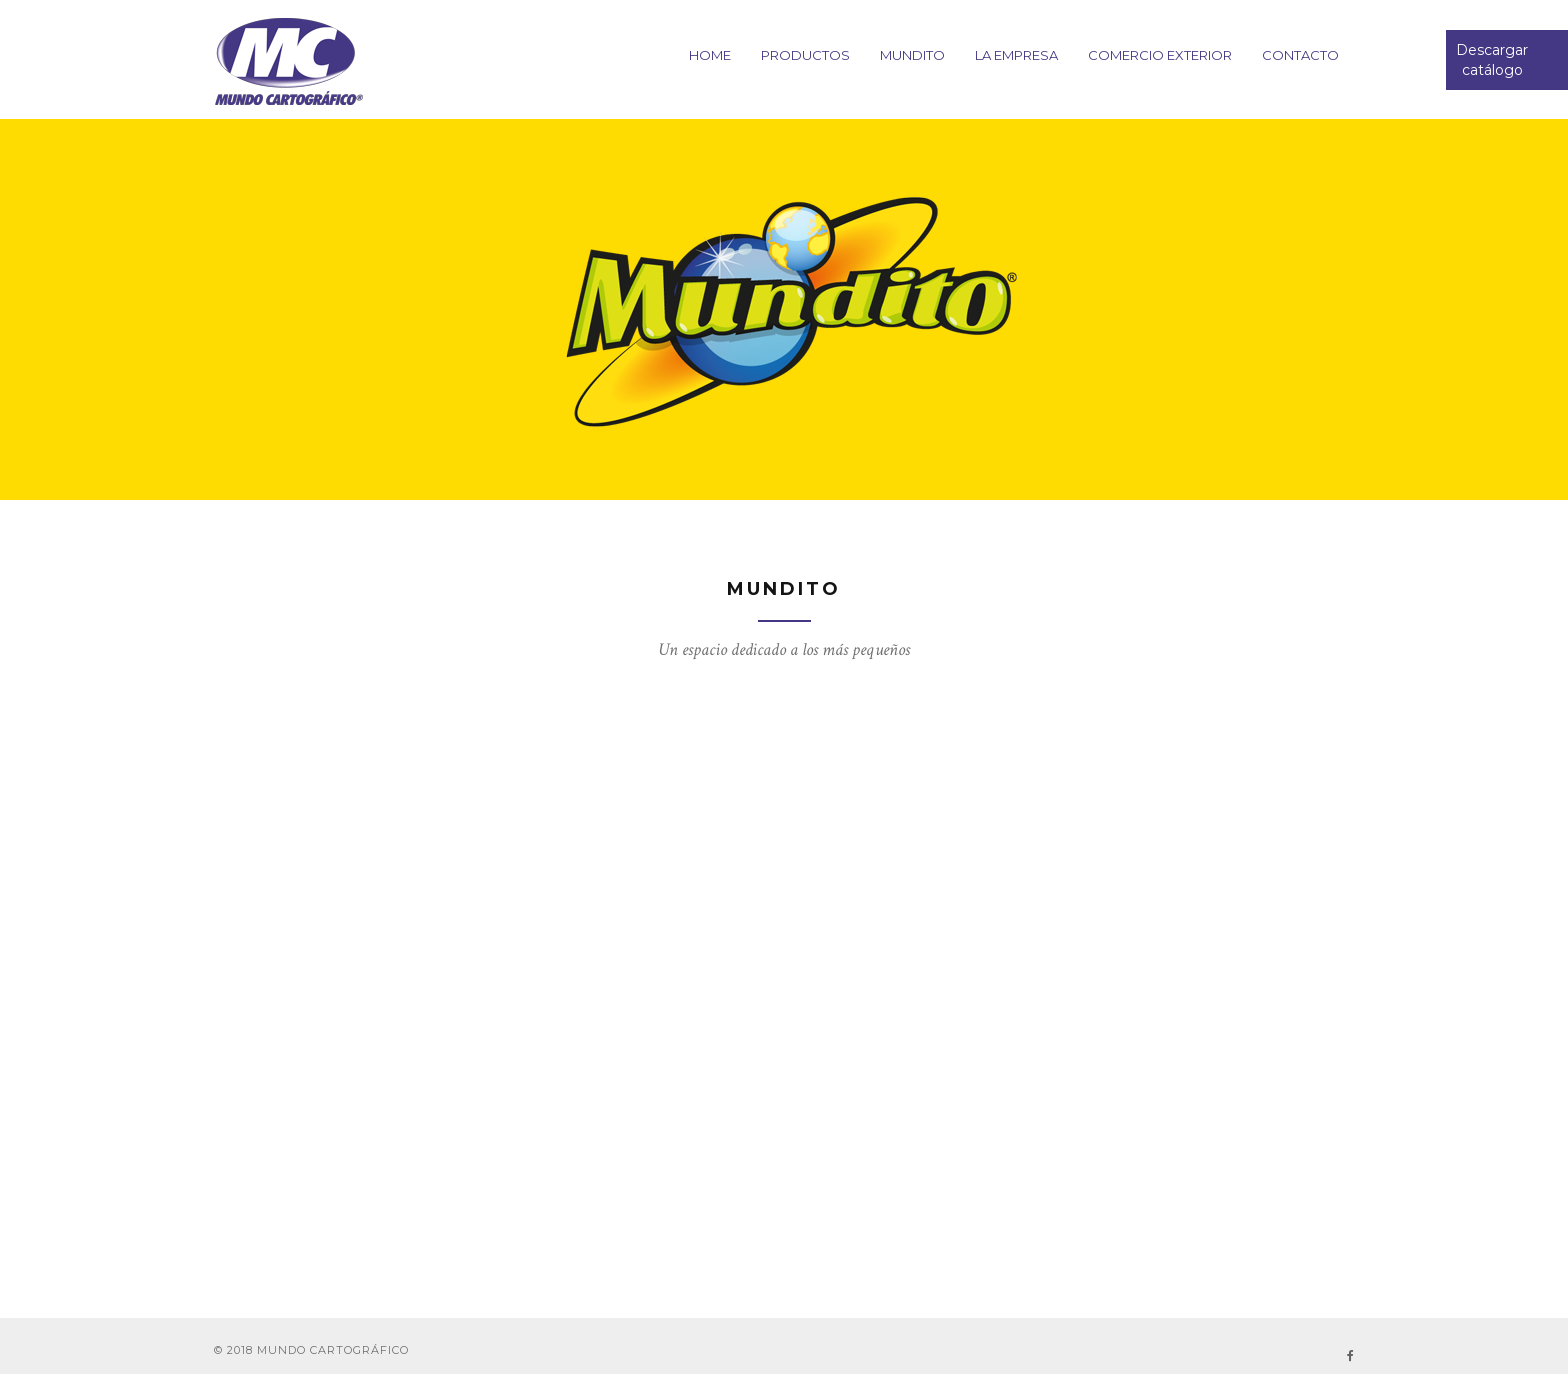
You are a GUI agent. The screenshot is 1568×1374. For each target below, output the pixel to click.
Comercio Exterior (1160, 55)
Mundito (912, 55)
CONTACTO (1300, 55)
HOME (710, 55)
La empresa (1016, 55)
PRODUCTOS (805, 55)
